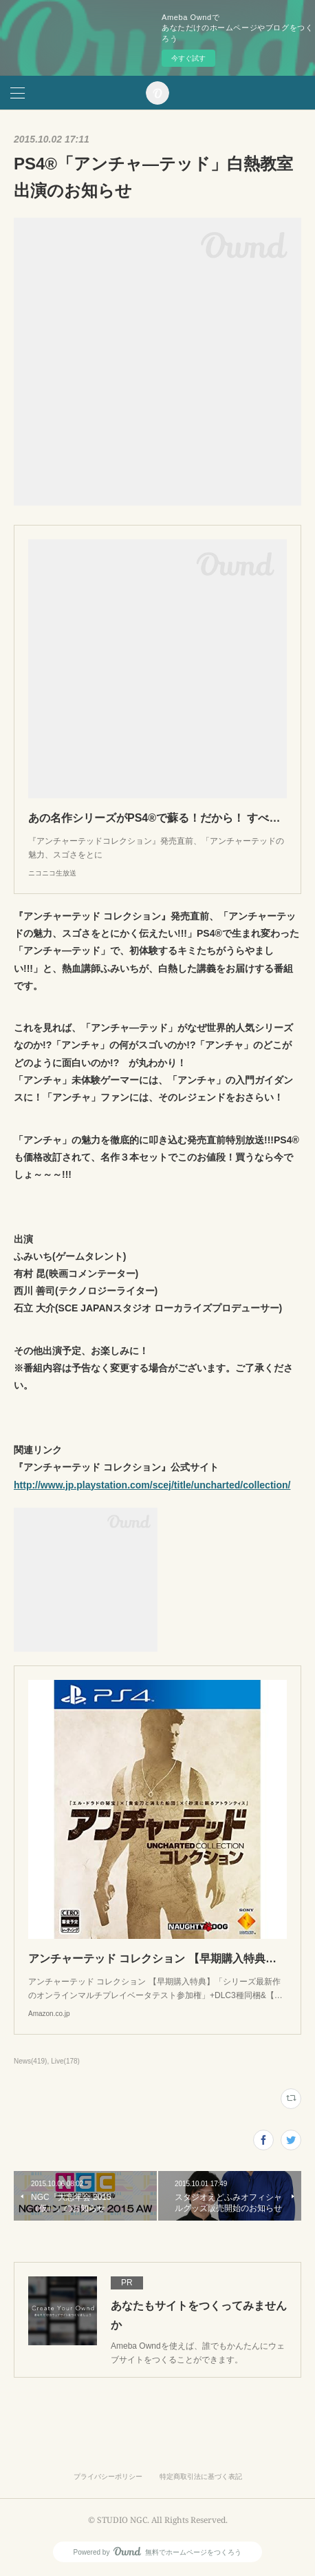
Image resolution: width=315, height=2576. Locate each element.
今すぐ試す (188, 58)
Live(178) (65, 2061)
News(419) (30, 2061)
